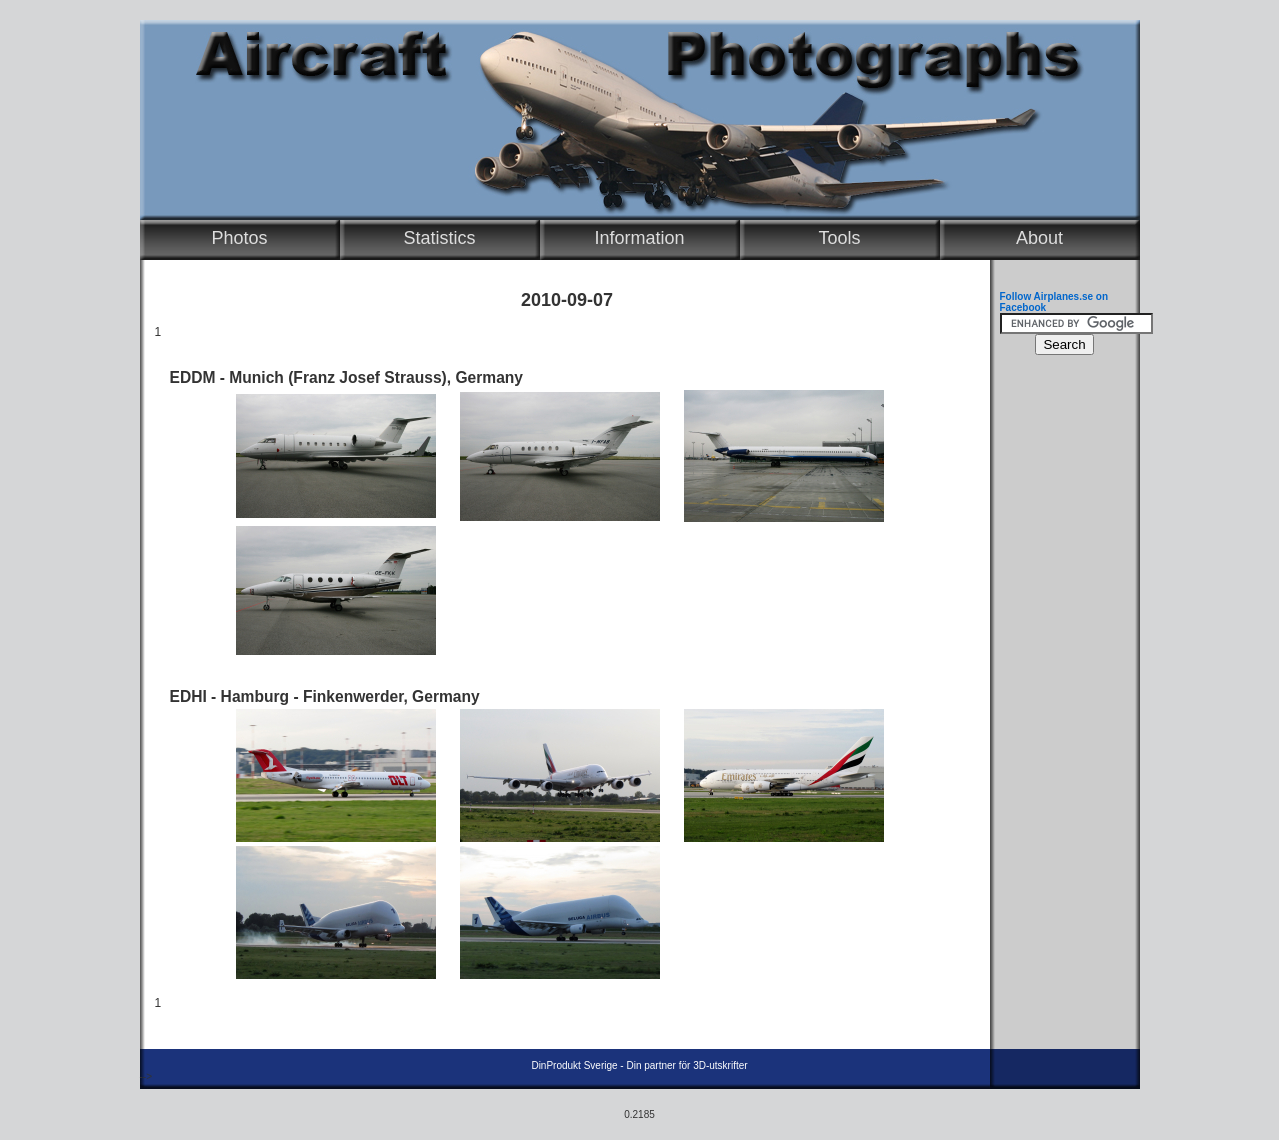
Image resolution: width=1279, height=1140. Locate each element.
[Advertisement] (1060, 666)
